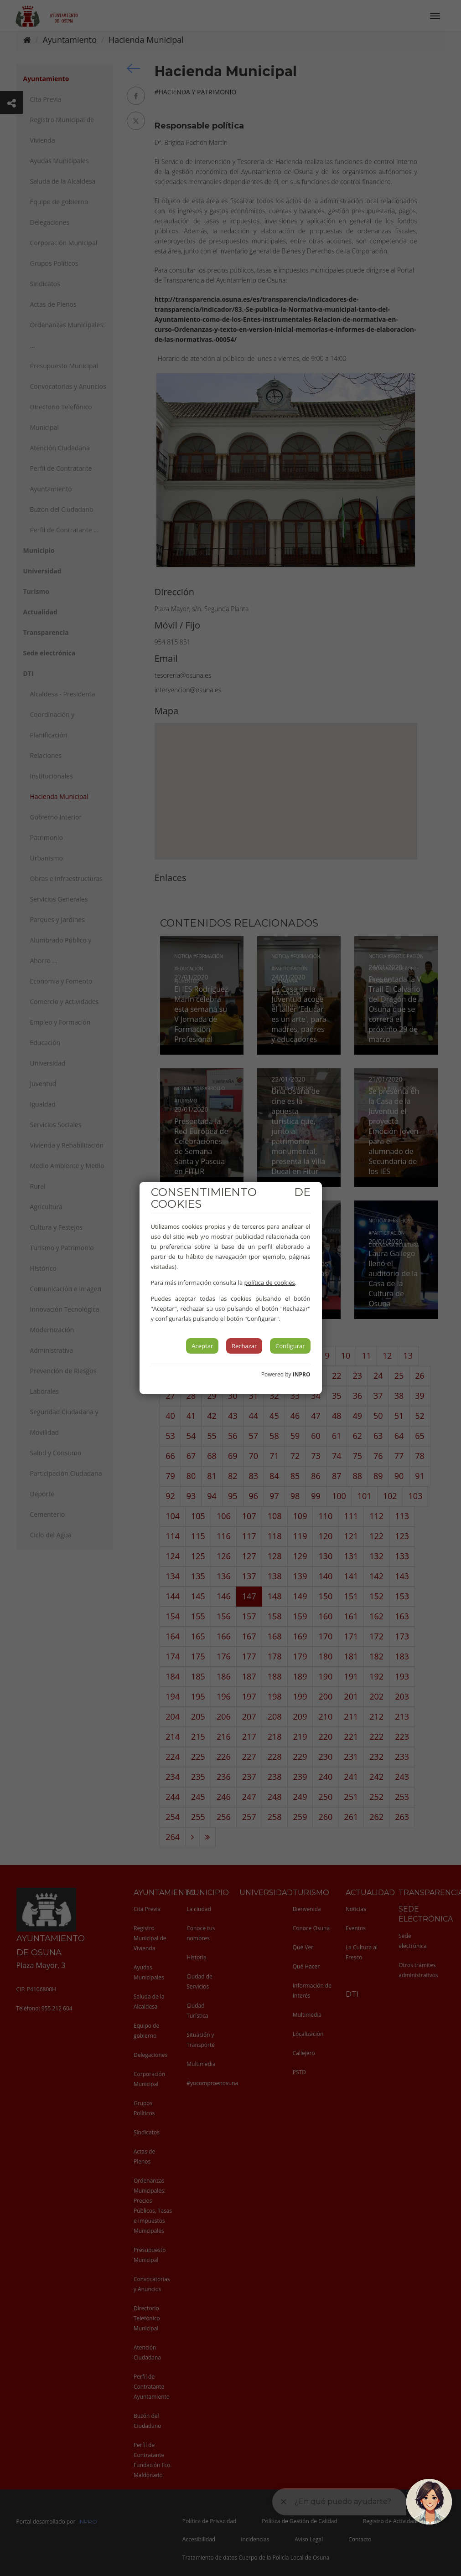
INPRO (302, 1374)
